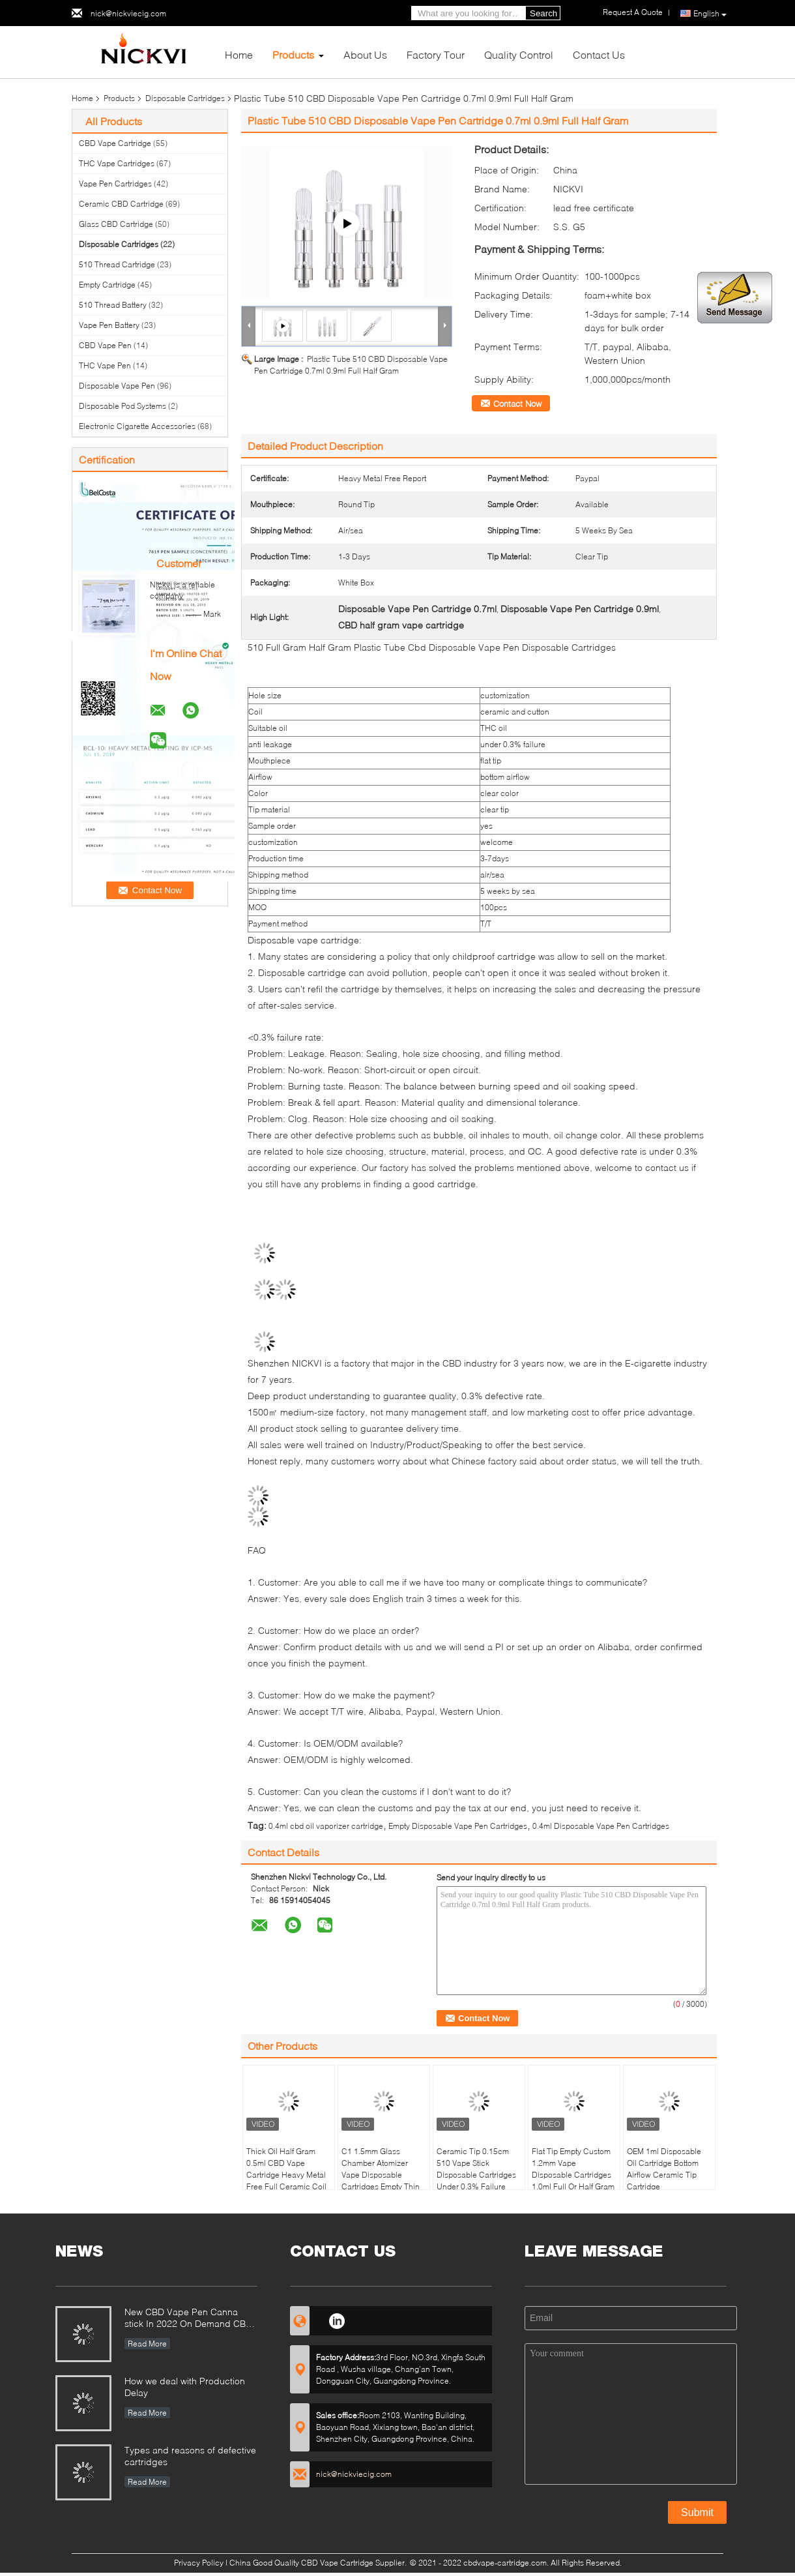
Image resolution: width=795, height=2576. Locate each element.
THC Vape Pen (105, 365)
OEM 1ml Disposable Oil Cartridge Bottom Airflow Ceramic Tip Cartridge (664, 2168)
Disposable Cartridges (185, 98)
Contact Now (517, 403)
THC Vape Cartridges (116, 163)
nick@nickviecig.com (128, 13)
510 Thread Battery (113, 305)
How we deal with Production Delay (184, 2386)
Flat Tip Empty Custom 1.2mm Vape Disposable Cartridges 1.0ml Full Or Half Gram (573, 2168)
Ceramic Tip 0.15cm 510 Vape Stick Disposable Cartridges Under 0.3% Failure (476, 2168)
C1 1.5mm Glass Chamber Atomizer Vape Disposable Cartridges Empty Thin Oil (380, 2174)
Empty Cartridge (107, 284)
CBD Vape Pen (105, 345)
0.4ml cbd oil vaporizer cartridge (325, 1826)
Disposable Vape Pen (117, 386)
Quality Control (518, 54)
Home (239, 54)
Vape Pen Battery (109, 325)
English (710, 13)
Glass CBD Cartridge (116, 224)
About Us (365, 54)
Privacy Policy (199, 2563)
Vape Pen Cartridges (115, 183)
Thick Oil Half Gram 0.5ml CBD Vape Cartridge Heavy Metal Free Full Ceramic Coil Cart (286, 2174)
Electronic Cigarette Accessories (137, 426)
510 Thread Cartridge (117, 264)
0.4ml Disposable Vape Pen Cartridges (600, 1826)
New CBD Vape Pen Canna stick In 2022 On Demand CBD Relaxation (188, 2319)
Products (293, 54)
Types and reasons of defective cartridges (190, 2455)
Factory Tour (436, 54)
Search (543, 13)
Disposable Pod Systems (122, 406)
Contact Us (599, 54)
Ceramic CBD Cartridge (121, 204)
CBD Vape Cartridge (115, 143)
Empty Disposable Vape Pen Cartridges (457, 1826)
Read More (147, 2343)
